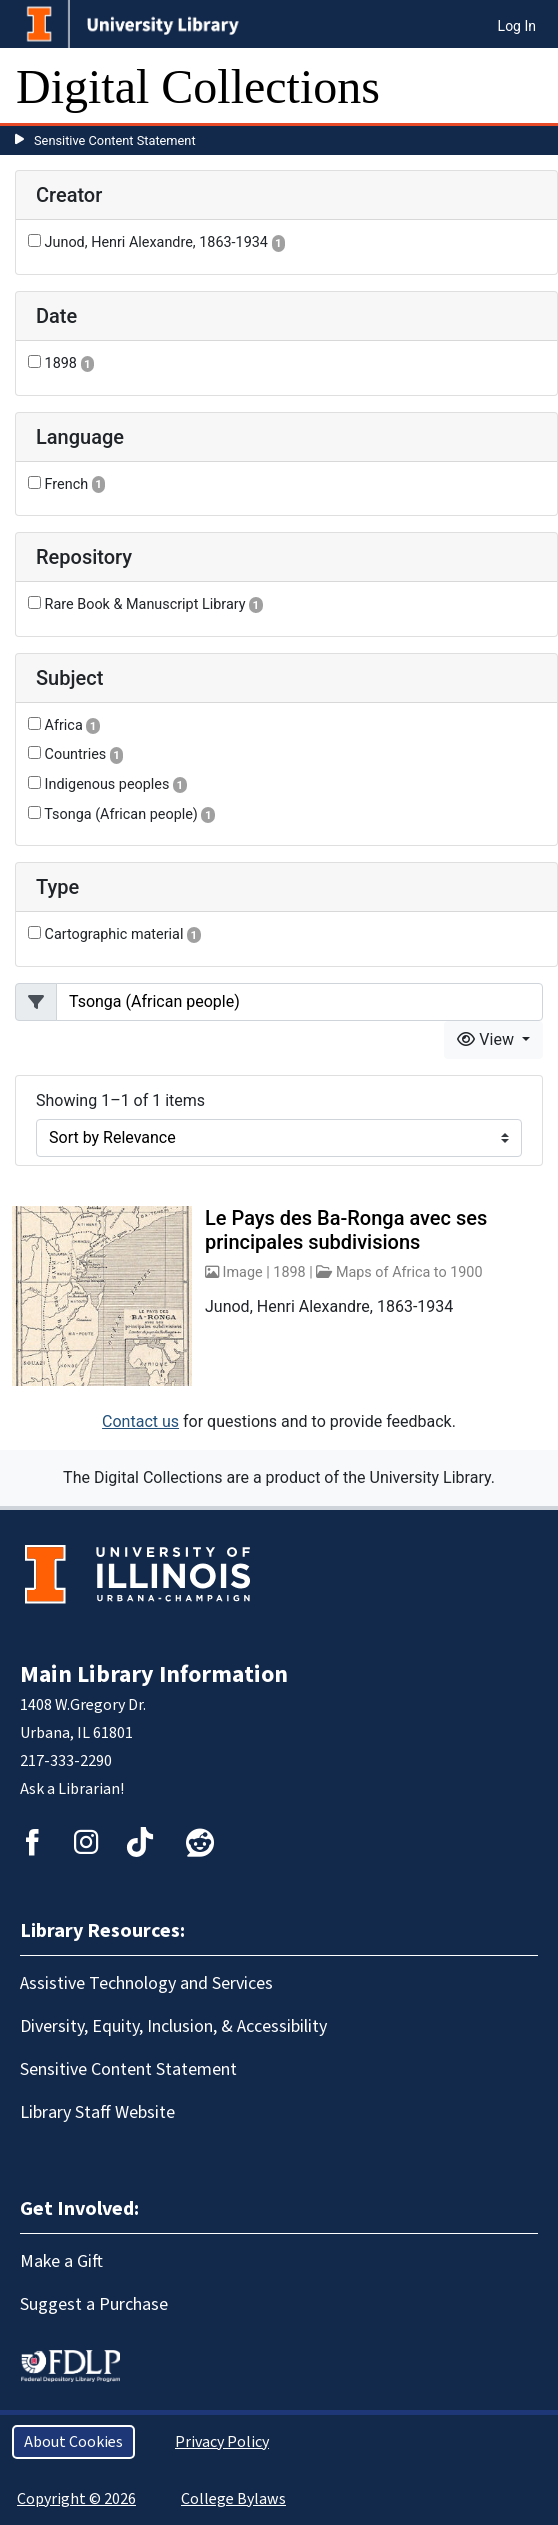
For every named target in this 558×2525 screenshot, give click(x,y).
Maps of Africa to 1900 (409, 1272)
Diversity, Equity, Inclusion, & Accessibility (173, 2026)
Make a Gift (61, 2261)
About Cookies (73, 2442)
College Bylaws (233, 2499)
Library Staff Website (97, 2112)
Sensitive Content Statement (115, 140)
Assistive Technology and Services (146, 1983)
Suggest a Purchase (94, 2304)
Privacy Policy (222, 2442)
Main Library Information (154, 1674)
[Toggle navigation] (530, 87)
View (487, 1039)
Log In (517, 26)
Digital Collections (198, 86)
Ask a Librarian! (72, 1789)
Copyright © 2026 (76, 2499)
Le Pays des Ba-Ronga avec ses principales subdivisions (346, 1230)
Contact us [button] (140, 1421)
